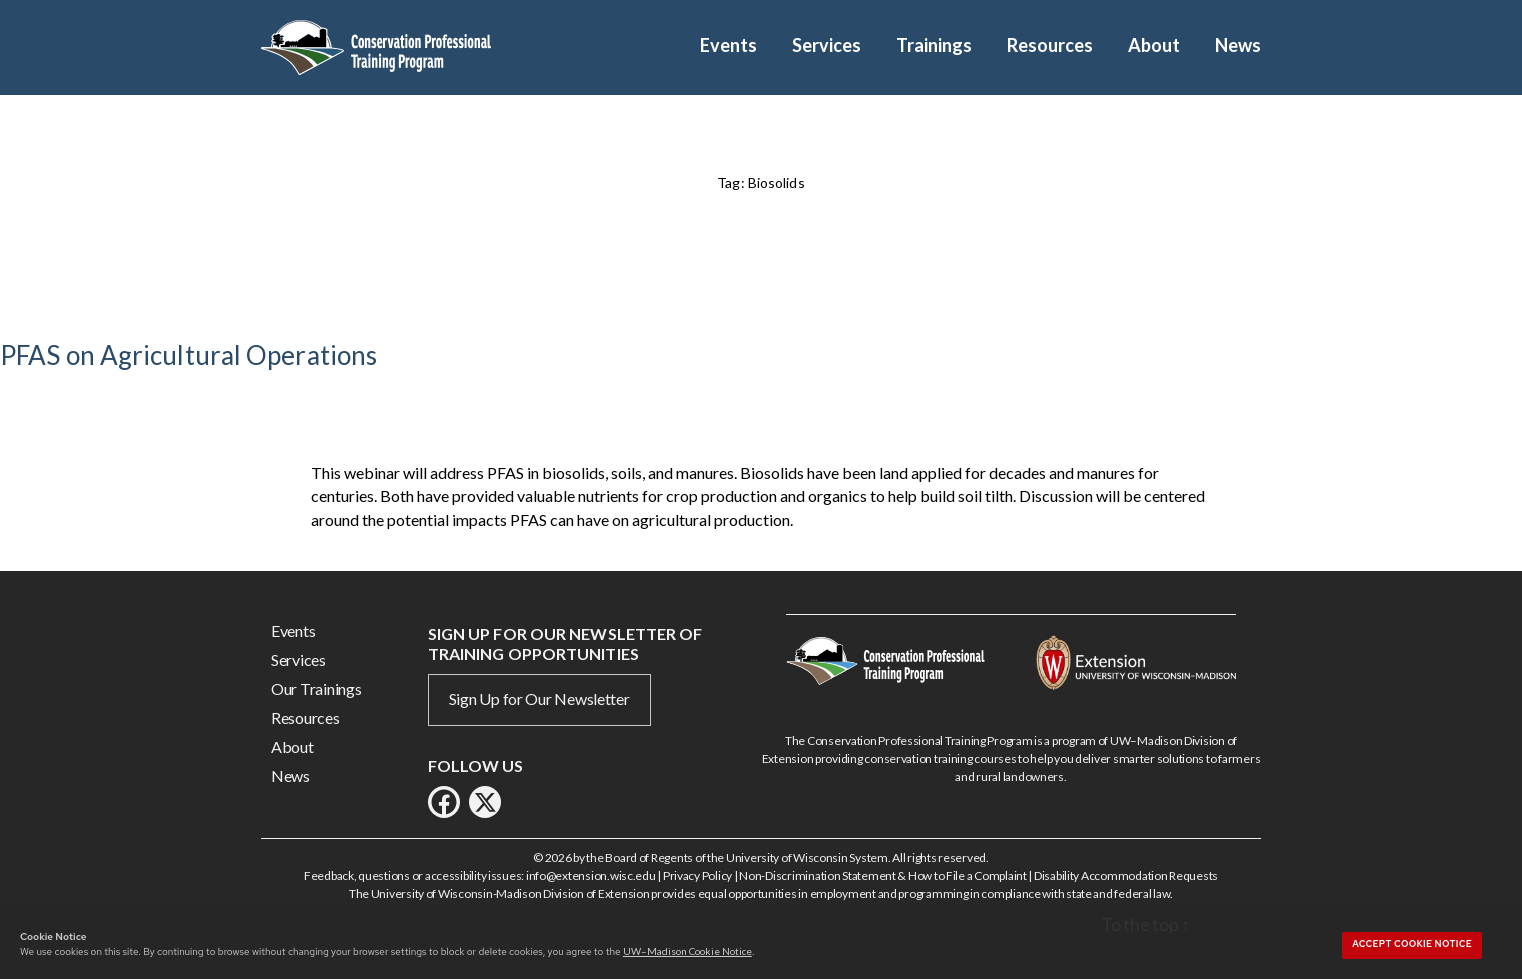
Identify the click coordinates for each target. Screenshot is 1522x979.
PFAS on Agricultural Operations (188, 355)
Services (826, 45)
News (1238, 45)
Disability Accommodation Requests (1126, 875)
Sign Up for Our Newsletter (539, 698)
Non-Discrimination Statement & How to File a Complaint (882, 875)
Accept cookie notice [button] (1412, 944)
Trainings (934, 45)
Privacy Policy (697, 875)
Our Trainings (316, 688)
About (1154, 45)
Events (728, 45)
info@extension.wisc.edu (591, 875)
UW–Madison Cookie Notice (687, 951)
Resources (1050, 45)
